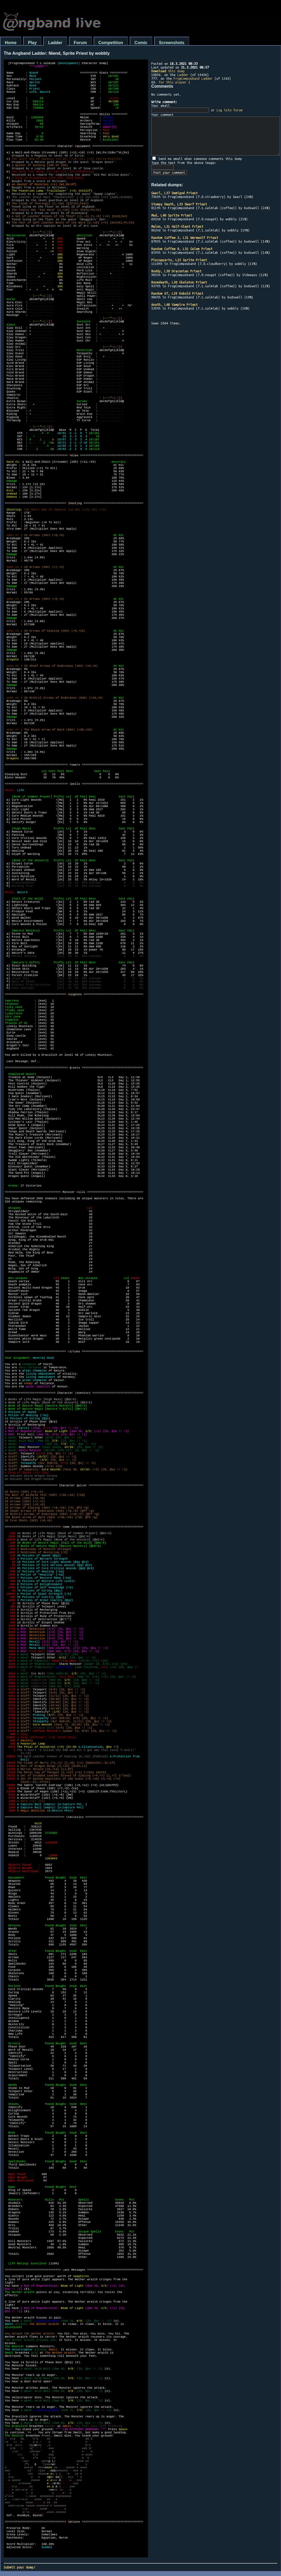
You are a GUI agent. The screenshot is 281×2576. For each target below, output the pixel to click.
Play (32, 42)
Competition (110, 42)
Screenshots (171, 42)
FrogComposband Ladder (193, 78)
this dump (168, 71)
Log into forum (230, 110)
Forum (80, 42)
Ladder (55, 42)
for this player (173, 82)
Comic (141, 42)
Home (10, 42)
